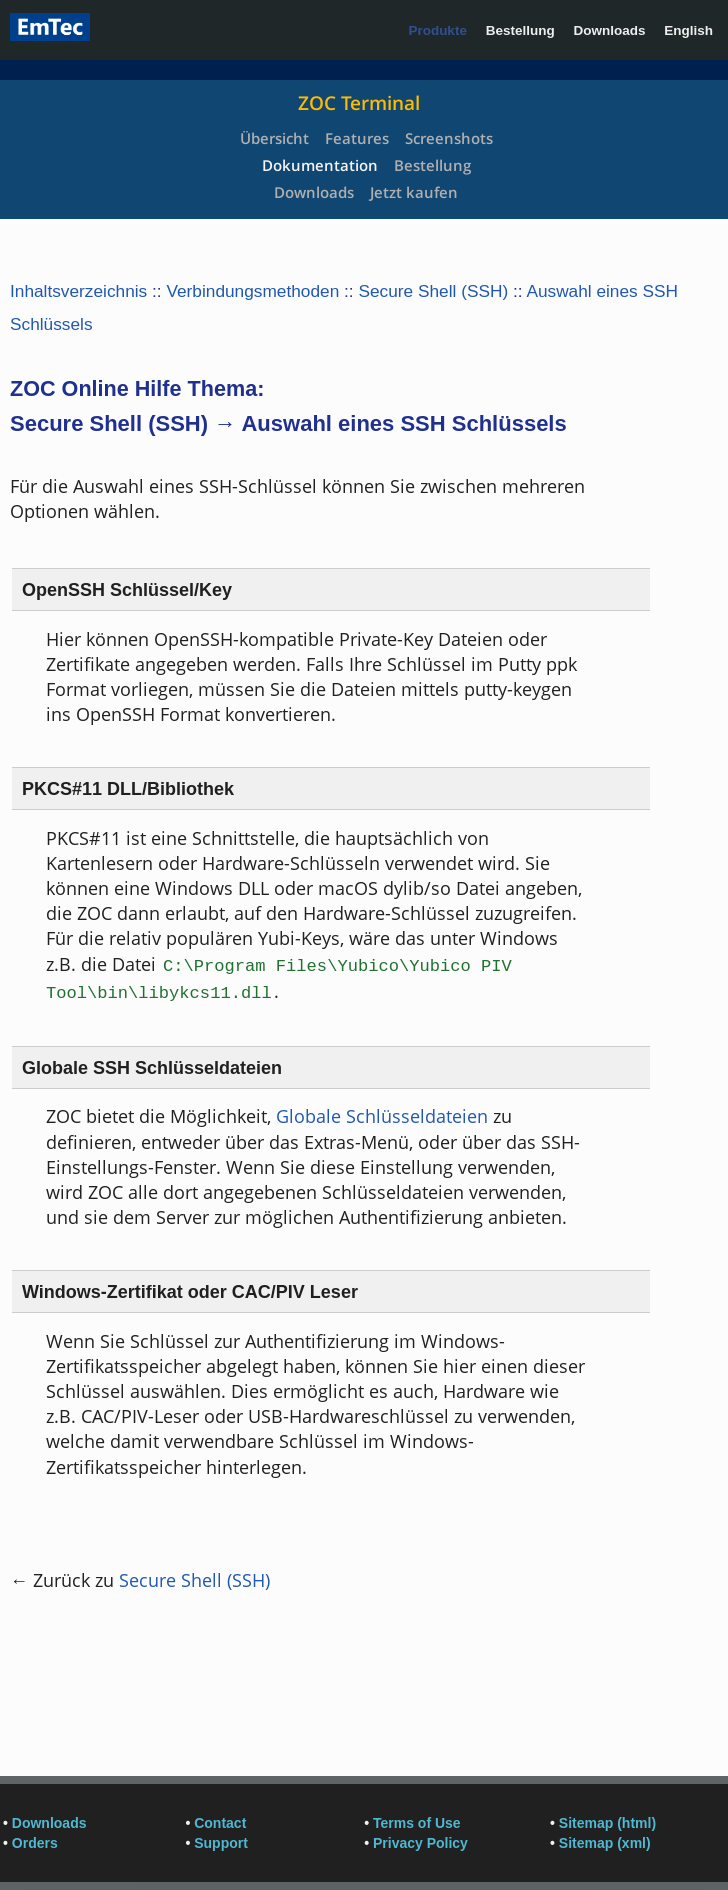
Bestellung (520, 30)
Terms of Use (417, 1823)
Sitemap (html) (607, 1823)
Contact (220, 1823)
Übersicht (274, 138)
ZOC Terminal (359, 103)
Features (357, 138)
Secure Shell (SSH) (433, 291)
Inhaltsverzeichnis (78, 291)
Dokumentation (320, 165)
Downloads (609, 30)
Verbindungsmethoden (252, 291)
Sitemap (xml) (605, 1843)
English (688, 30)
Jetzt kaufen (414, 192)
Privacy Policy (420, 1843)
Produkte (437, 30)
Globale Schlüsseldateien (382, 1116)
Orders (35, 1843)
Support (221, 1843)
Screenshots (449, 138)
